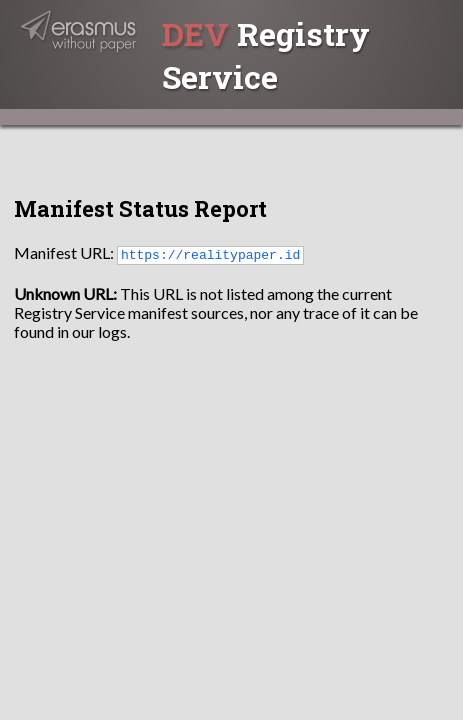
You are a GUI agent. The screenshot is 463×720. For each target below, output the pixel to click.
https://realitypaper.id (210, 254)
